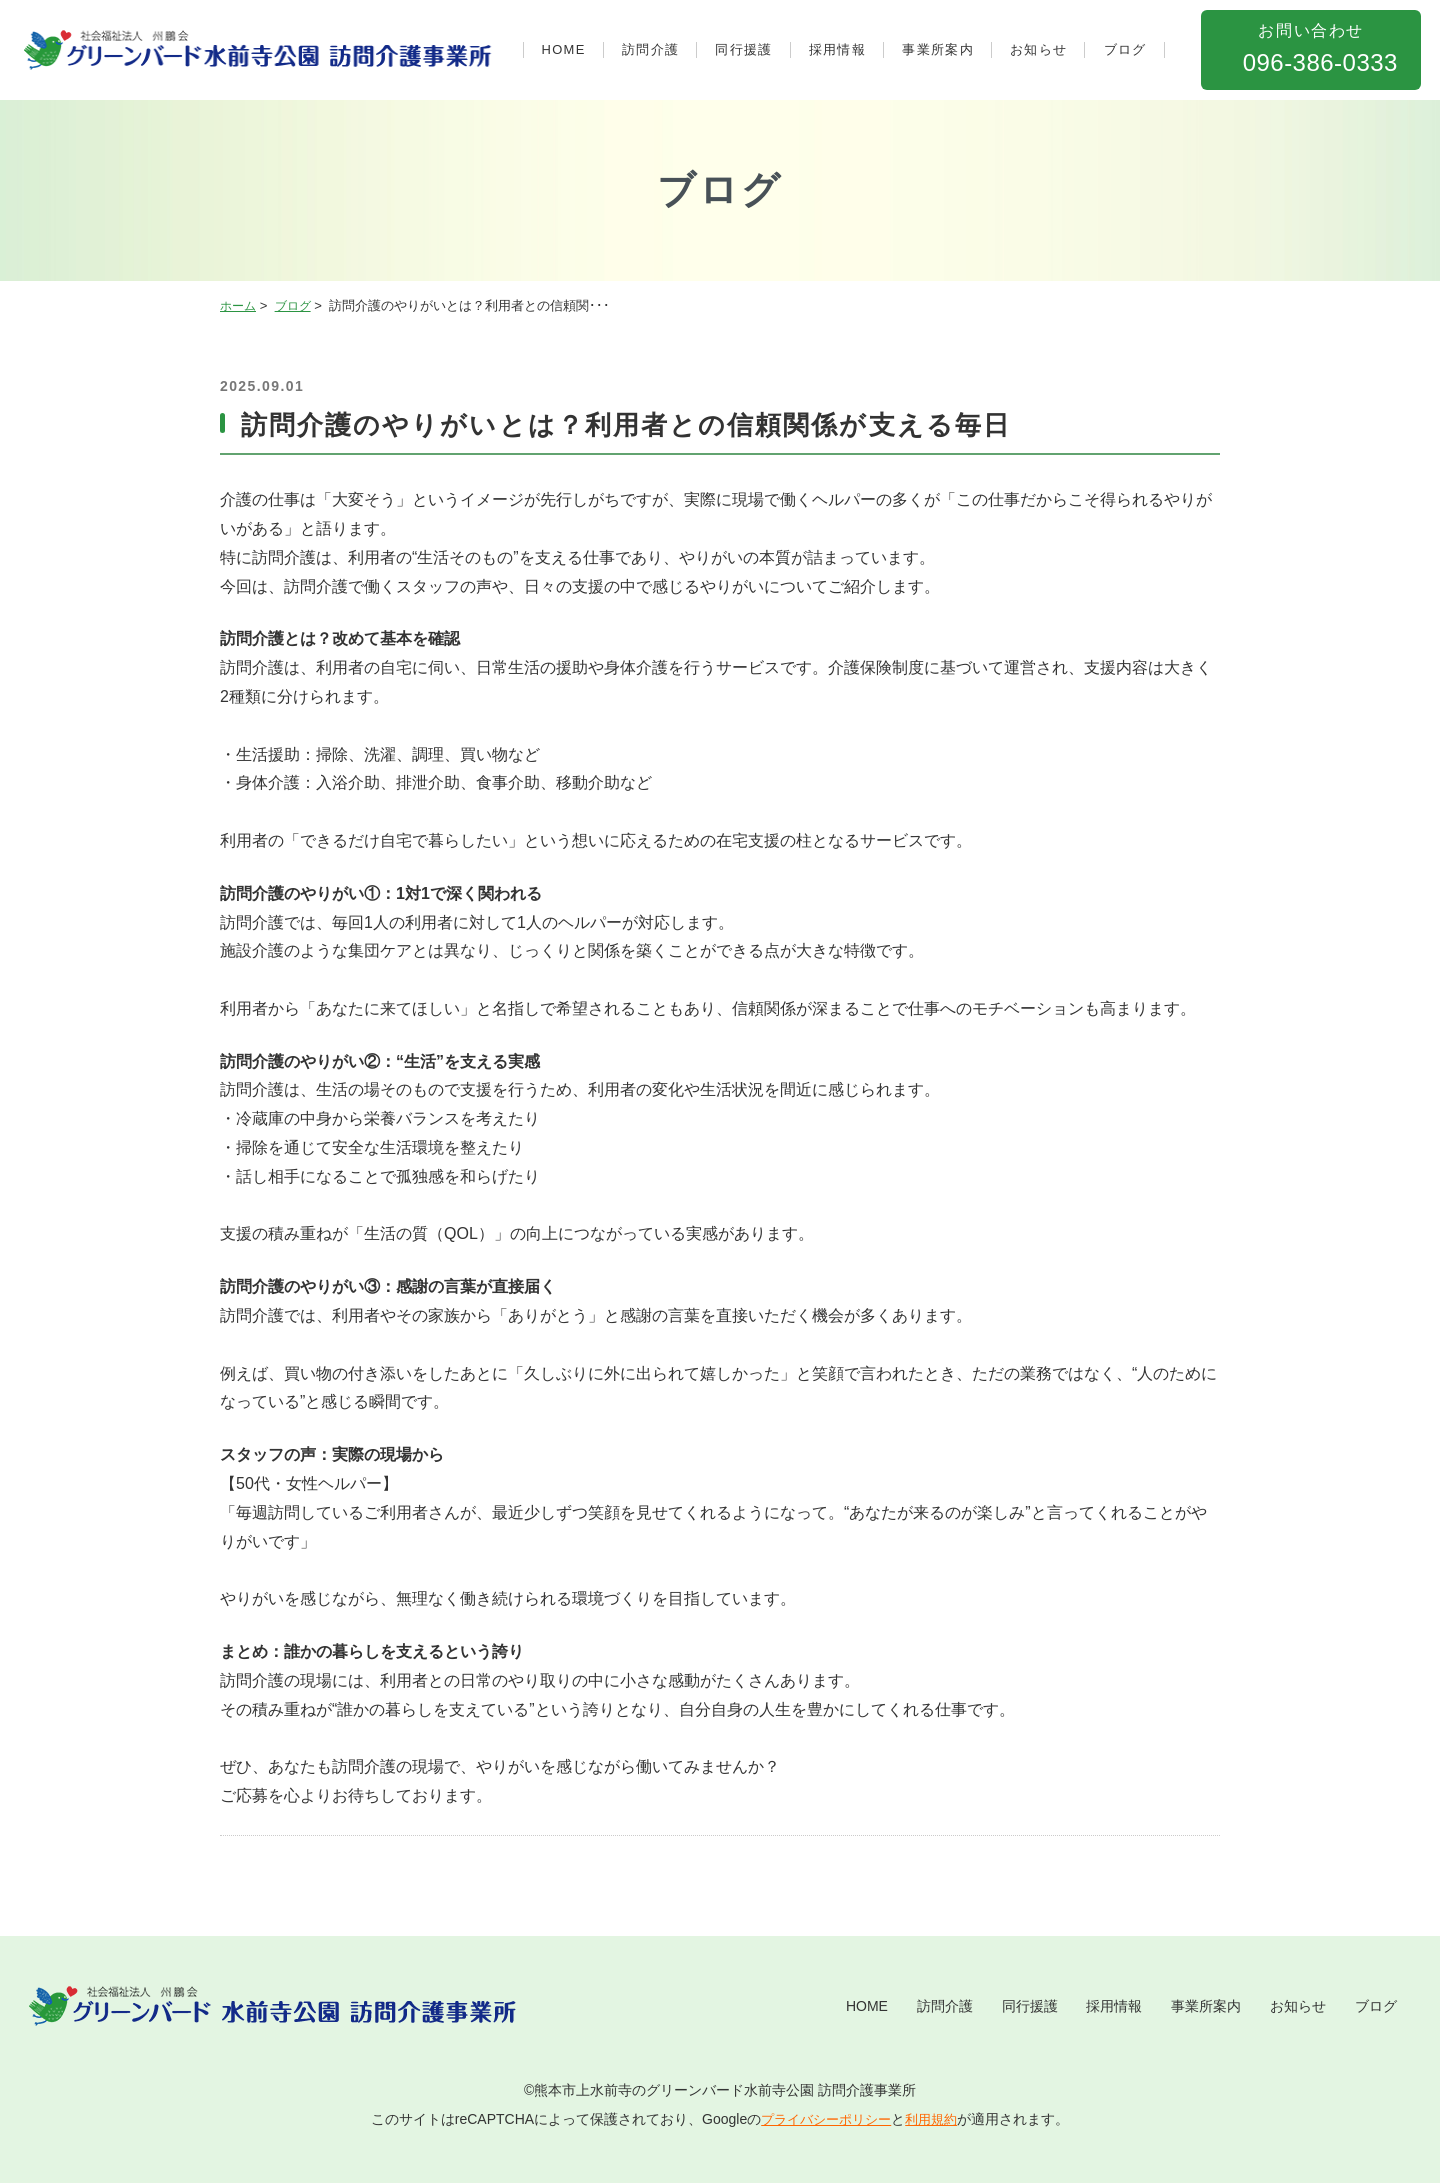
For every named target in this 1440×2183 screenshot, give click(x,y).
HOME (564, 49)
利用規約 (936, 2119)
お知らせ (1038, 49)
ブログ (1125, 49)
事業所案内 (937, 49)
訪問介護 (650, 49)
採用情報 (837, 49)
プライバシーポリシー (824, 2119)
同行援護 (743, 49)
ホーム (239, 305)
